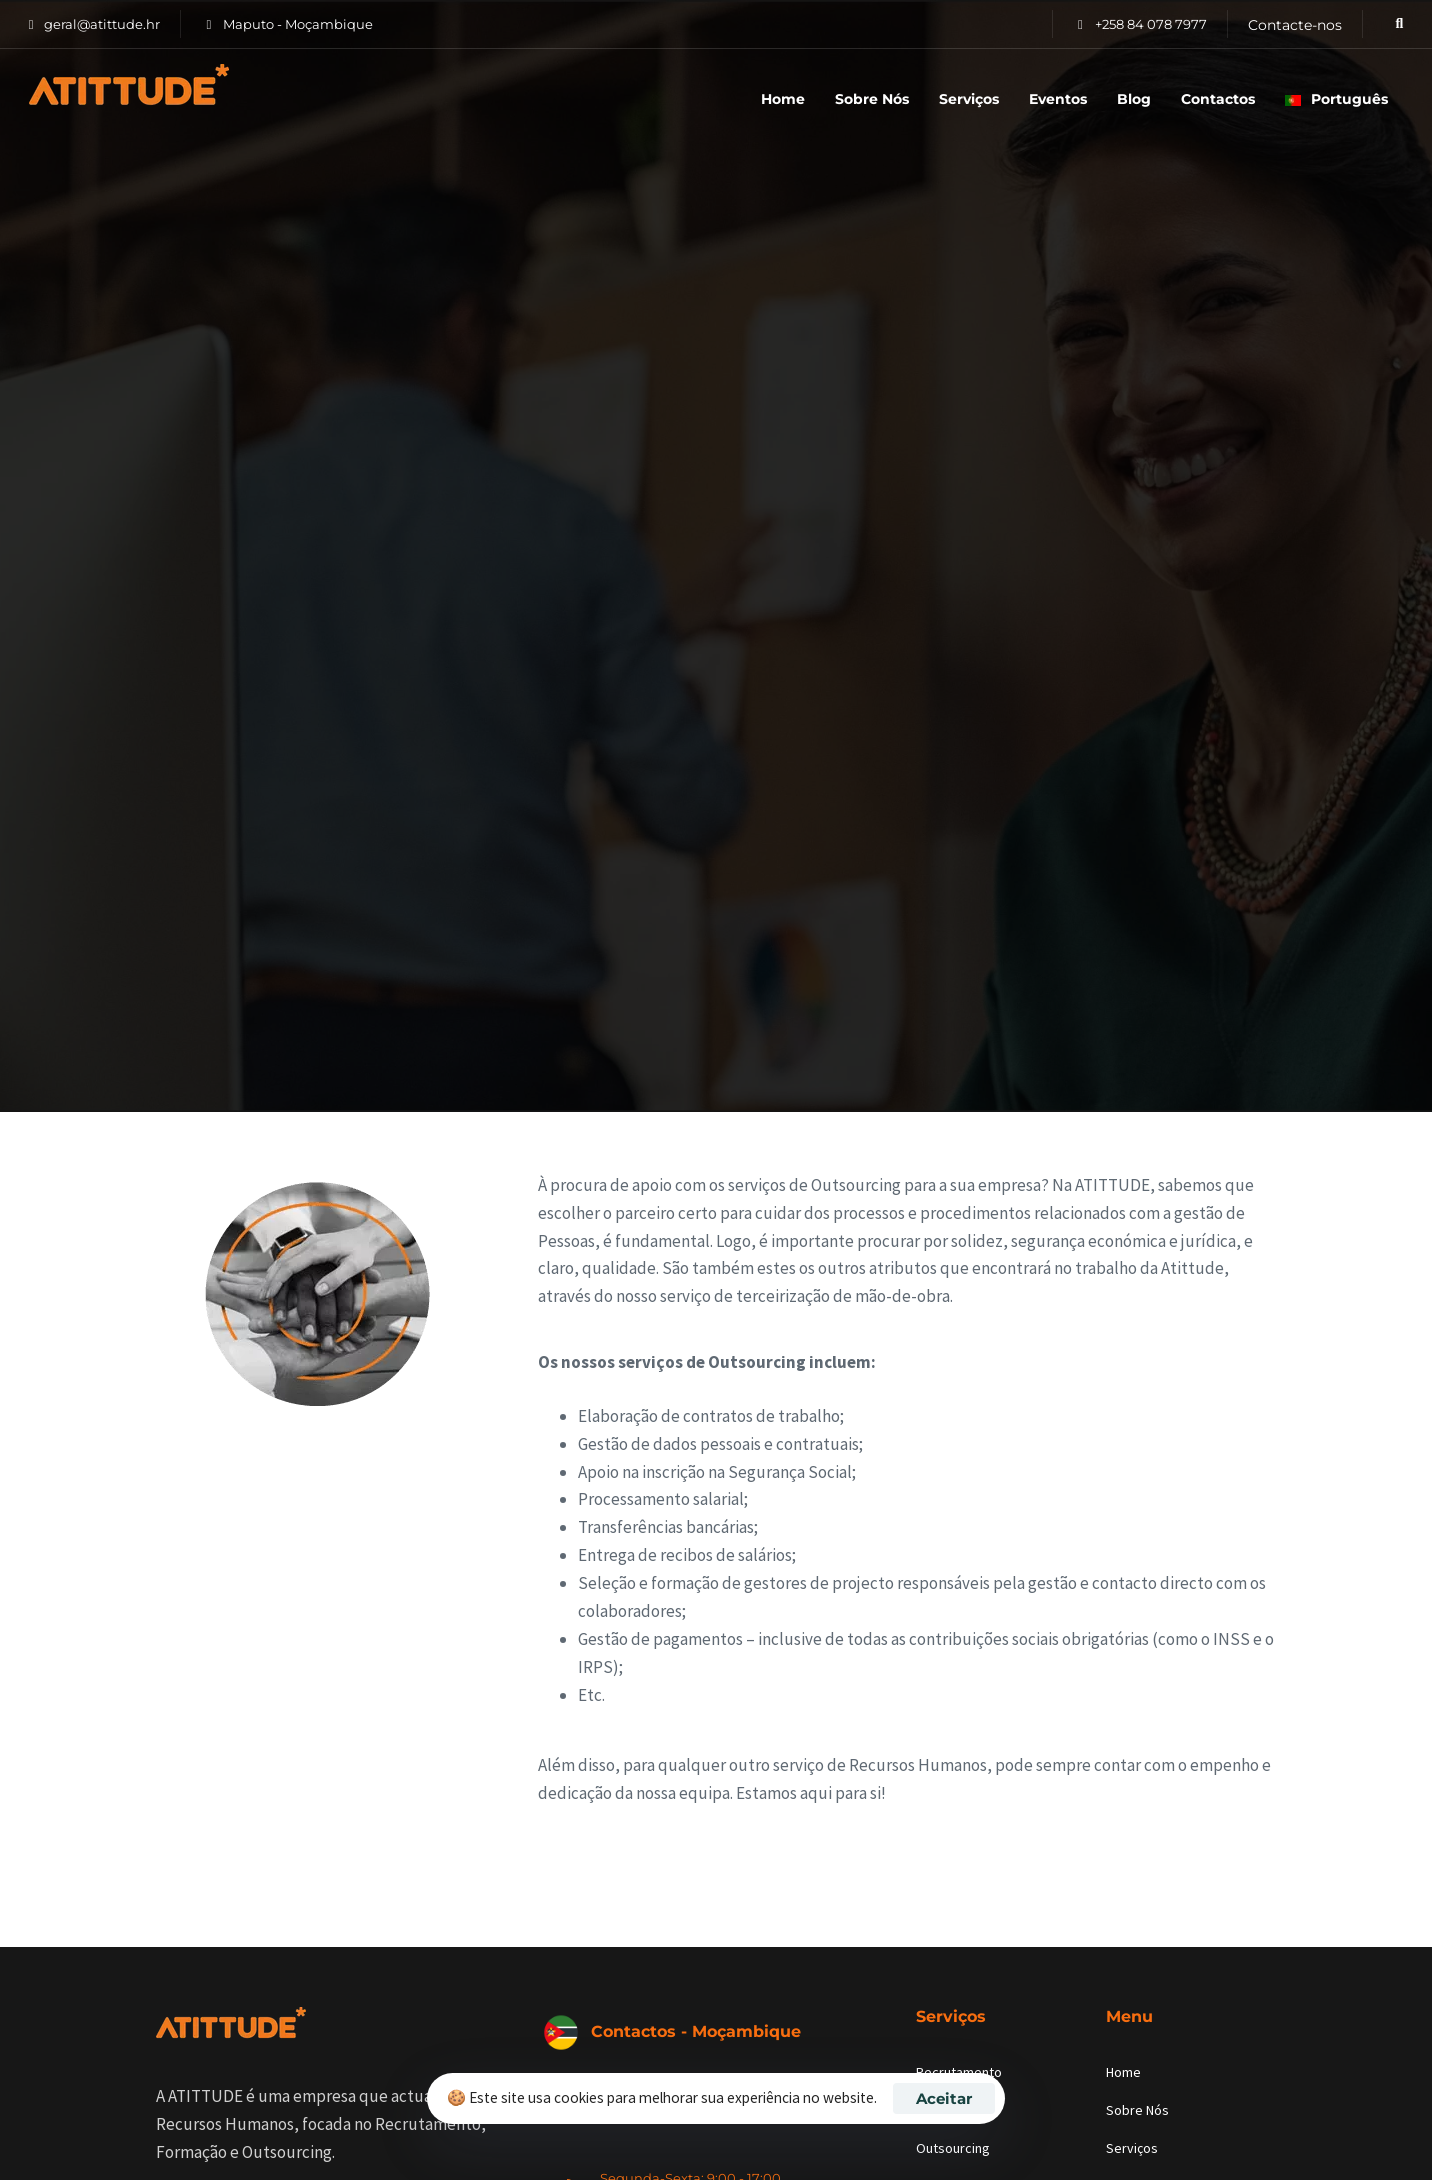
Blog (1134, 99)
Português (1337, 99)
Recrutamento (959, 2072)
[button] (1393, 24)
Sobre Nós (872, 99)
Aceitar (944, 2098)
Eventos (1058, 99)
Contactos (1218, 99)
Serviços (969, 99)
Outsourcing (953, 2148)
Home (783, 99)
